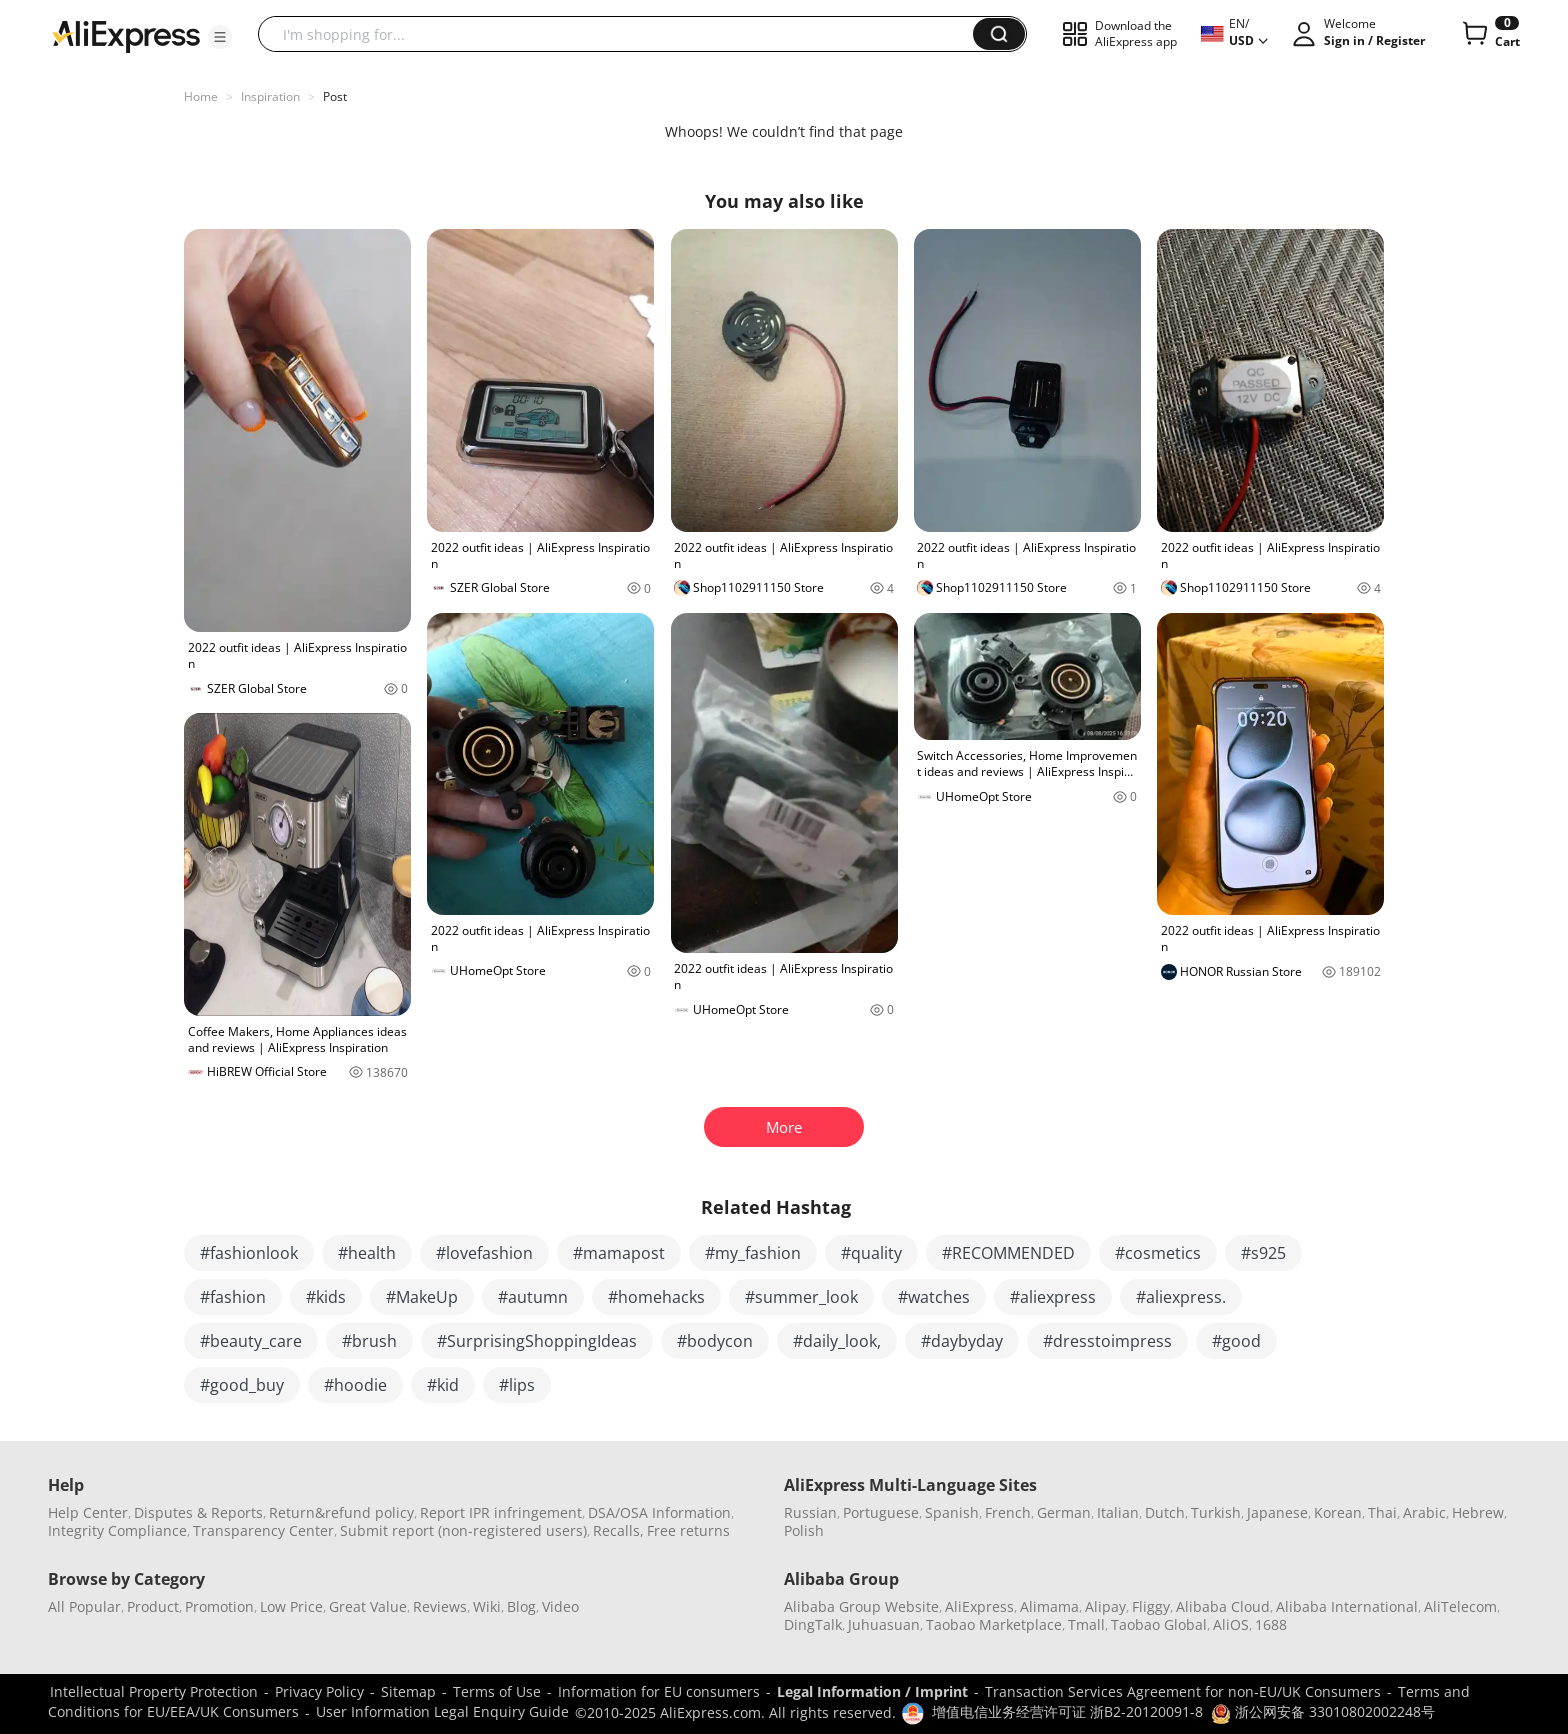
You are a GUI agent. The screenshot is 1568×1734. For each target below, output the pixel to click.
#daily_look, (837, 1341)
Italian (1118, 1512)
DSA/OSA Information (659, 1512)
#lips (517, 1385)
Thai (1382, 1512)
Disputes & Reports (198, 1512)
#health (367, 1253)
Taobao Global (1159, 1624)
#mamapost (619, 1253)
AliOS (1231, 1624)
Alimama (1049, 1606)
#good (1236, 1341)
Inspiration (270, 96)
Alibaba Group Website (861, 1606)
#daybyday (962, 1341)
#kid (443, 1385)
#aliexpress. (1181, 1297)
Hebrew (1478, 1512)
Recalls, (618, 1530)
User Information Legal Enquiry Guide (442, 1711)
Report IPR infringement (501, 1512)
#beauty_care (251, 1341)
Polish (804, 1530)
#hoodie (355, 1385)
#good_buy (242, 1385)
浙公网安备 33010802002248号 (1323, 1711)
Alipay (1105, 1606)
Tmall (1086, 1624)
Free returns (688, 1530)
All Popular (84, 1606)
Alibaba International (1347, 1606)
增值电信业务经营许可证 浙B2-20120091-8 (1067, 1711)
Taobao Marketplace (994, 1624)
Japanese (1277, 1512)
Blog (521, 1606)
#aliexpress (1053, 1297)
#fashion (233, 1297)
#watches (934, 1297)
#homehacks (656, 1297)
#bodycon (715, 1341)
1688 (1271, 1624)
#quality (871, 1253)
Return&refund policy (341, 1512)
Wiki (487, 1606)
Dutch (1165, 1512)
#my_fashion (753, 1253)
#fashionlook (249, 1253)
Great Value (368, 1606)
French (1008, 1512)
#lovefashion (484, 1253)
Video (560, 1606)
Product (153, 1606)
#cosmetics (1158, 1253)
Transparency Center (263, 1530)
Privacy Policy (319, 1691)
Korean (1338, 1512)
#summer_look (801, 1297)
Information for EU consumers (659, 1691)
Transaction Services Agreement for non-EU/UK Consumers (1183, 1691)
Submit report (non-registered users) (463, 1530)
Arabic (1424, 1512)
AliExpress (979, 1606)
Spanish (952, 1512)
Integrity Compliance (117, 1530)
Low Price (291, 1606)
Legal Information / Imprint (872, 1691)
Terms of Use (497, 1691)
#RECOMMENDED (1008, 1253)
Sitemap (408, 1691)
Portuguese (881, 1512)
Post (335, 96)
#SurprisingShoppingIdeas (537, 1341)
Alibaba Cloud (1223, 1606)
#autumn (533, 1297)
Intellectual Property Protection (154, 1691)
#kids (326, 1297)
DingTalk (813, 1624)
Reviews (440, 1606)
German (1064, 1512)
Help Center (88, 1512)
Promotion (219, 1606)
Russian (810, 1512)
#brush (369, 1341)
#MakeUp (422, 1297)
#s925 (1263, 1253)
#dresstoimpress (1107, 1341)
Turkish (1216, 1512)
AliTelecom (1460, 1606)
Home (201, 96)
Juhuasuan (884, 1624)
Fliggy (1151, 1606)
